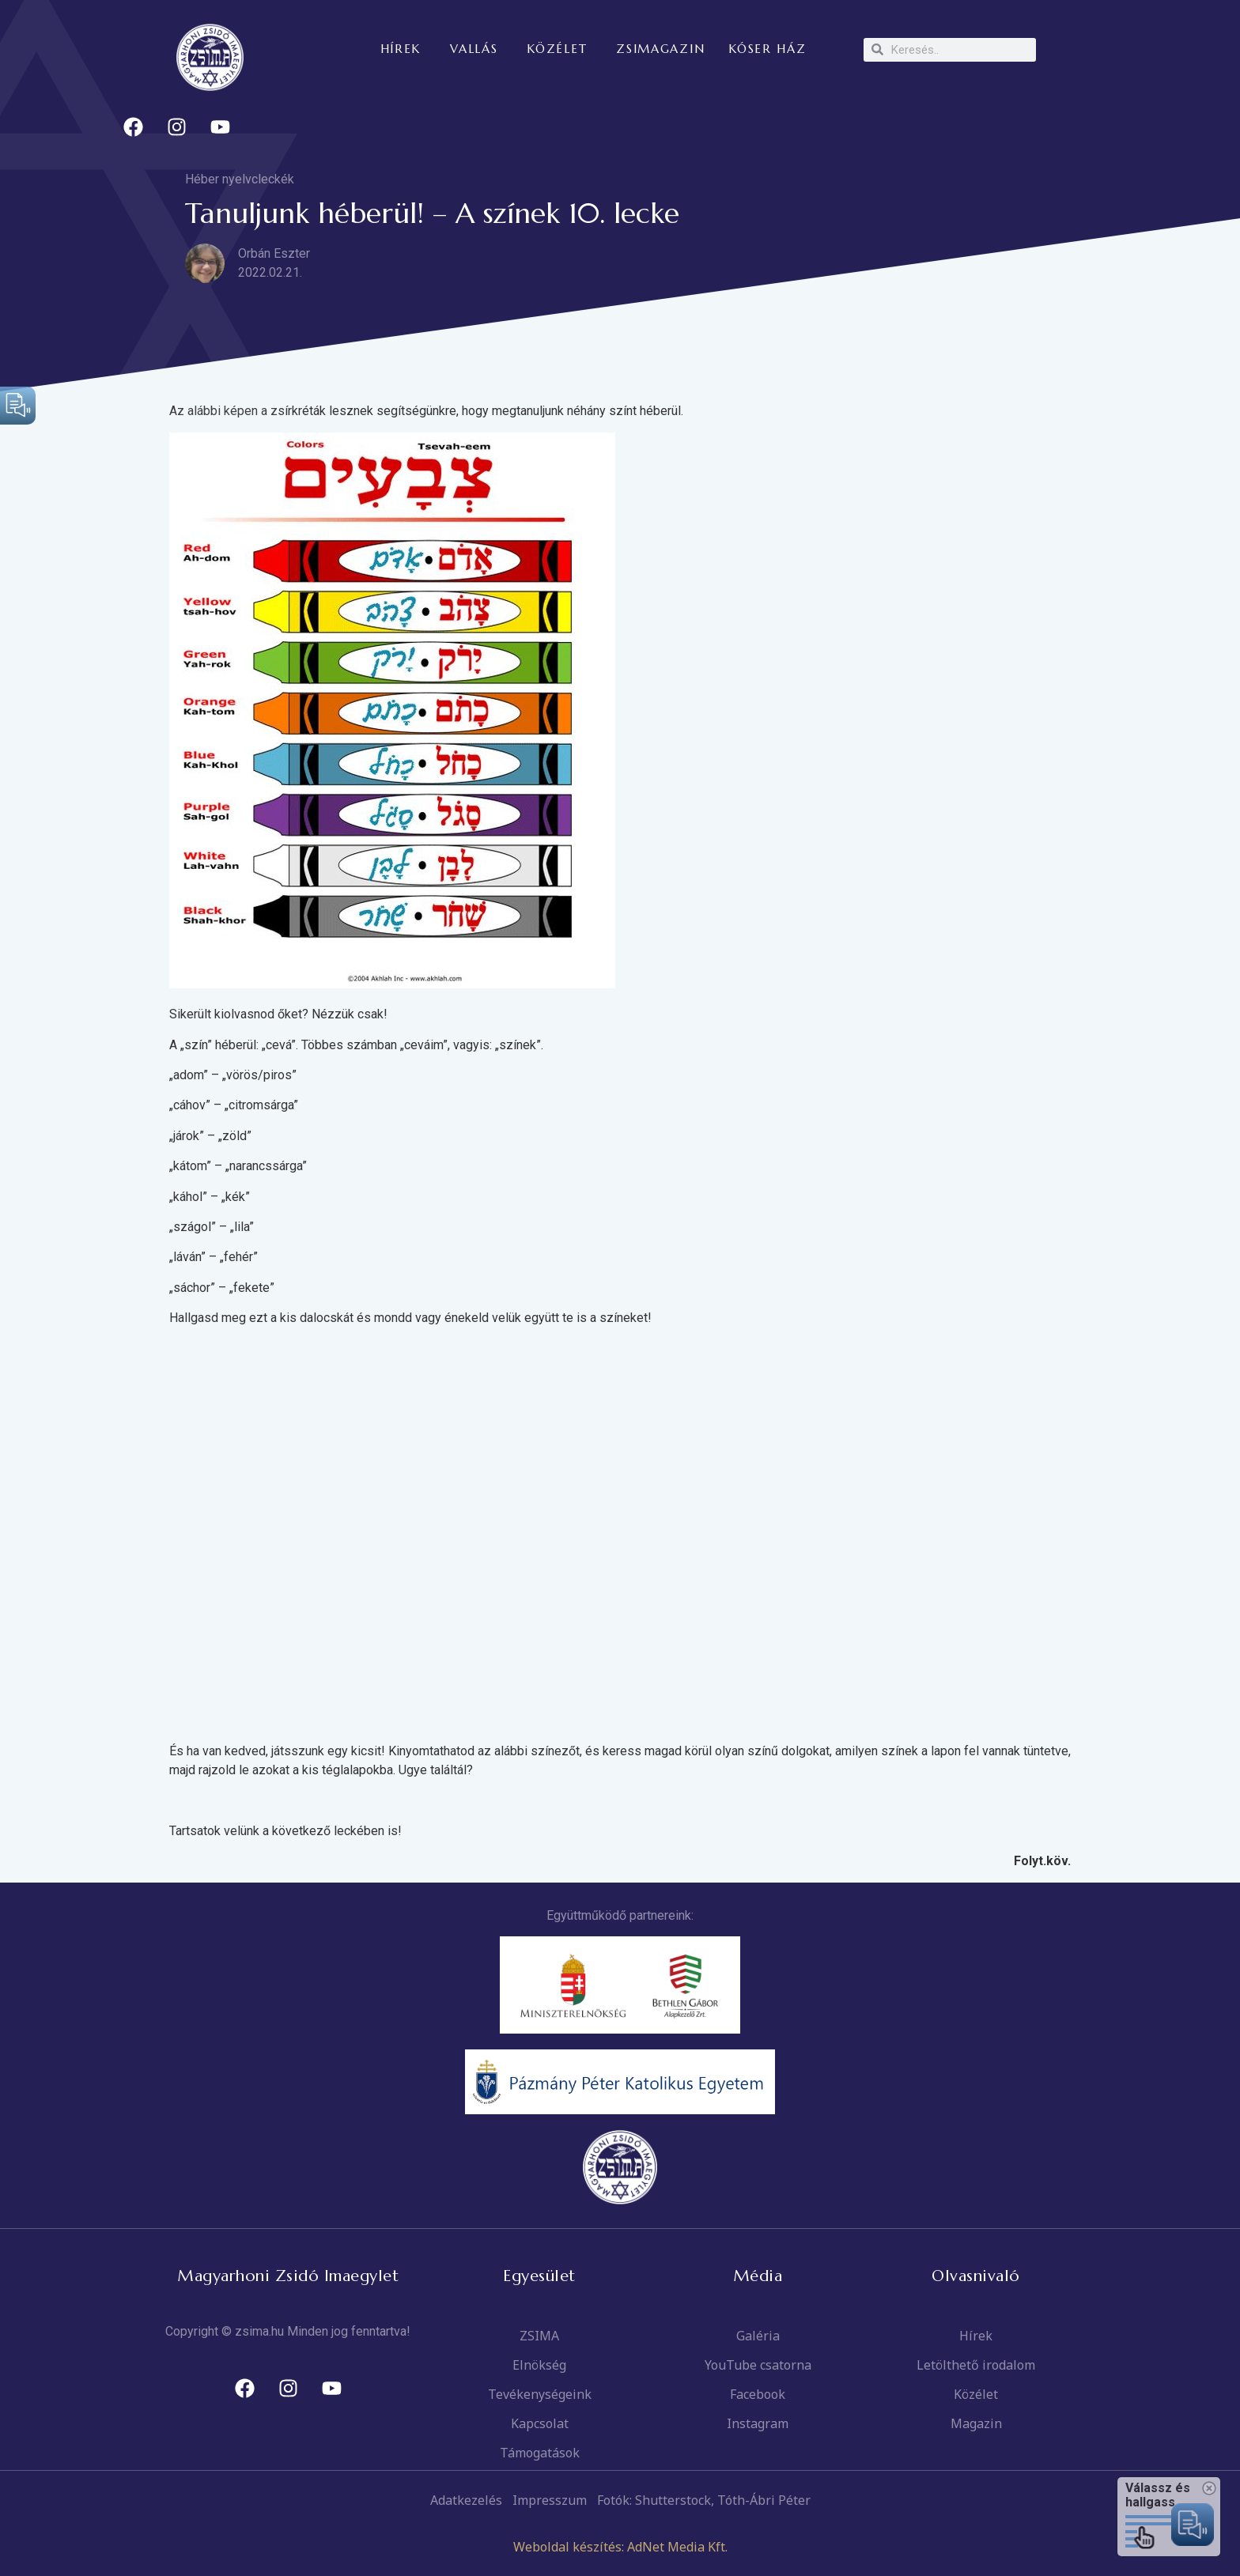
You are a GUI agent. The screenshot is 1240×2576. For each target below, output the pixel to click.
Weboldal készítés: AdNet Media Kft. (620, 2546)
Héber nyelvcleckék (239, 179)
